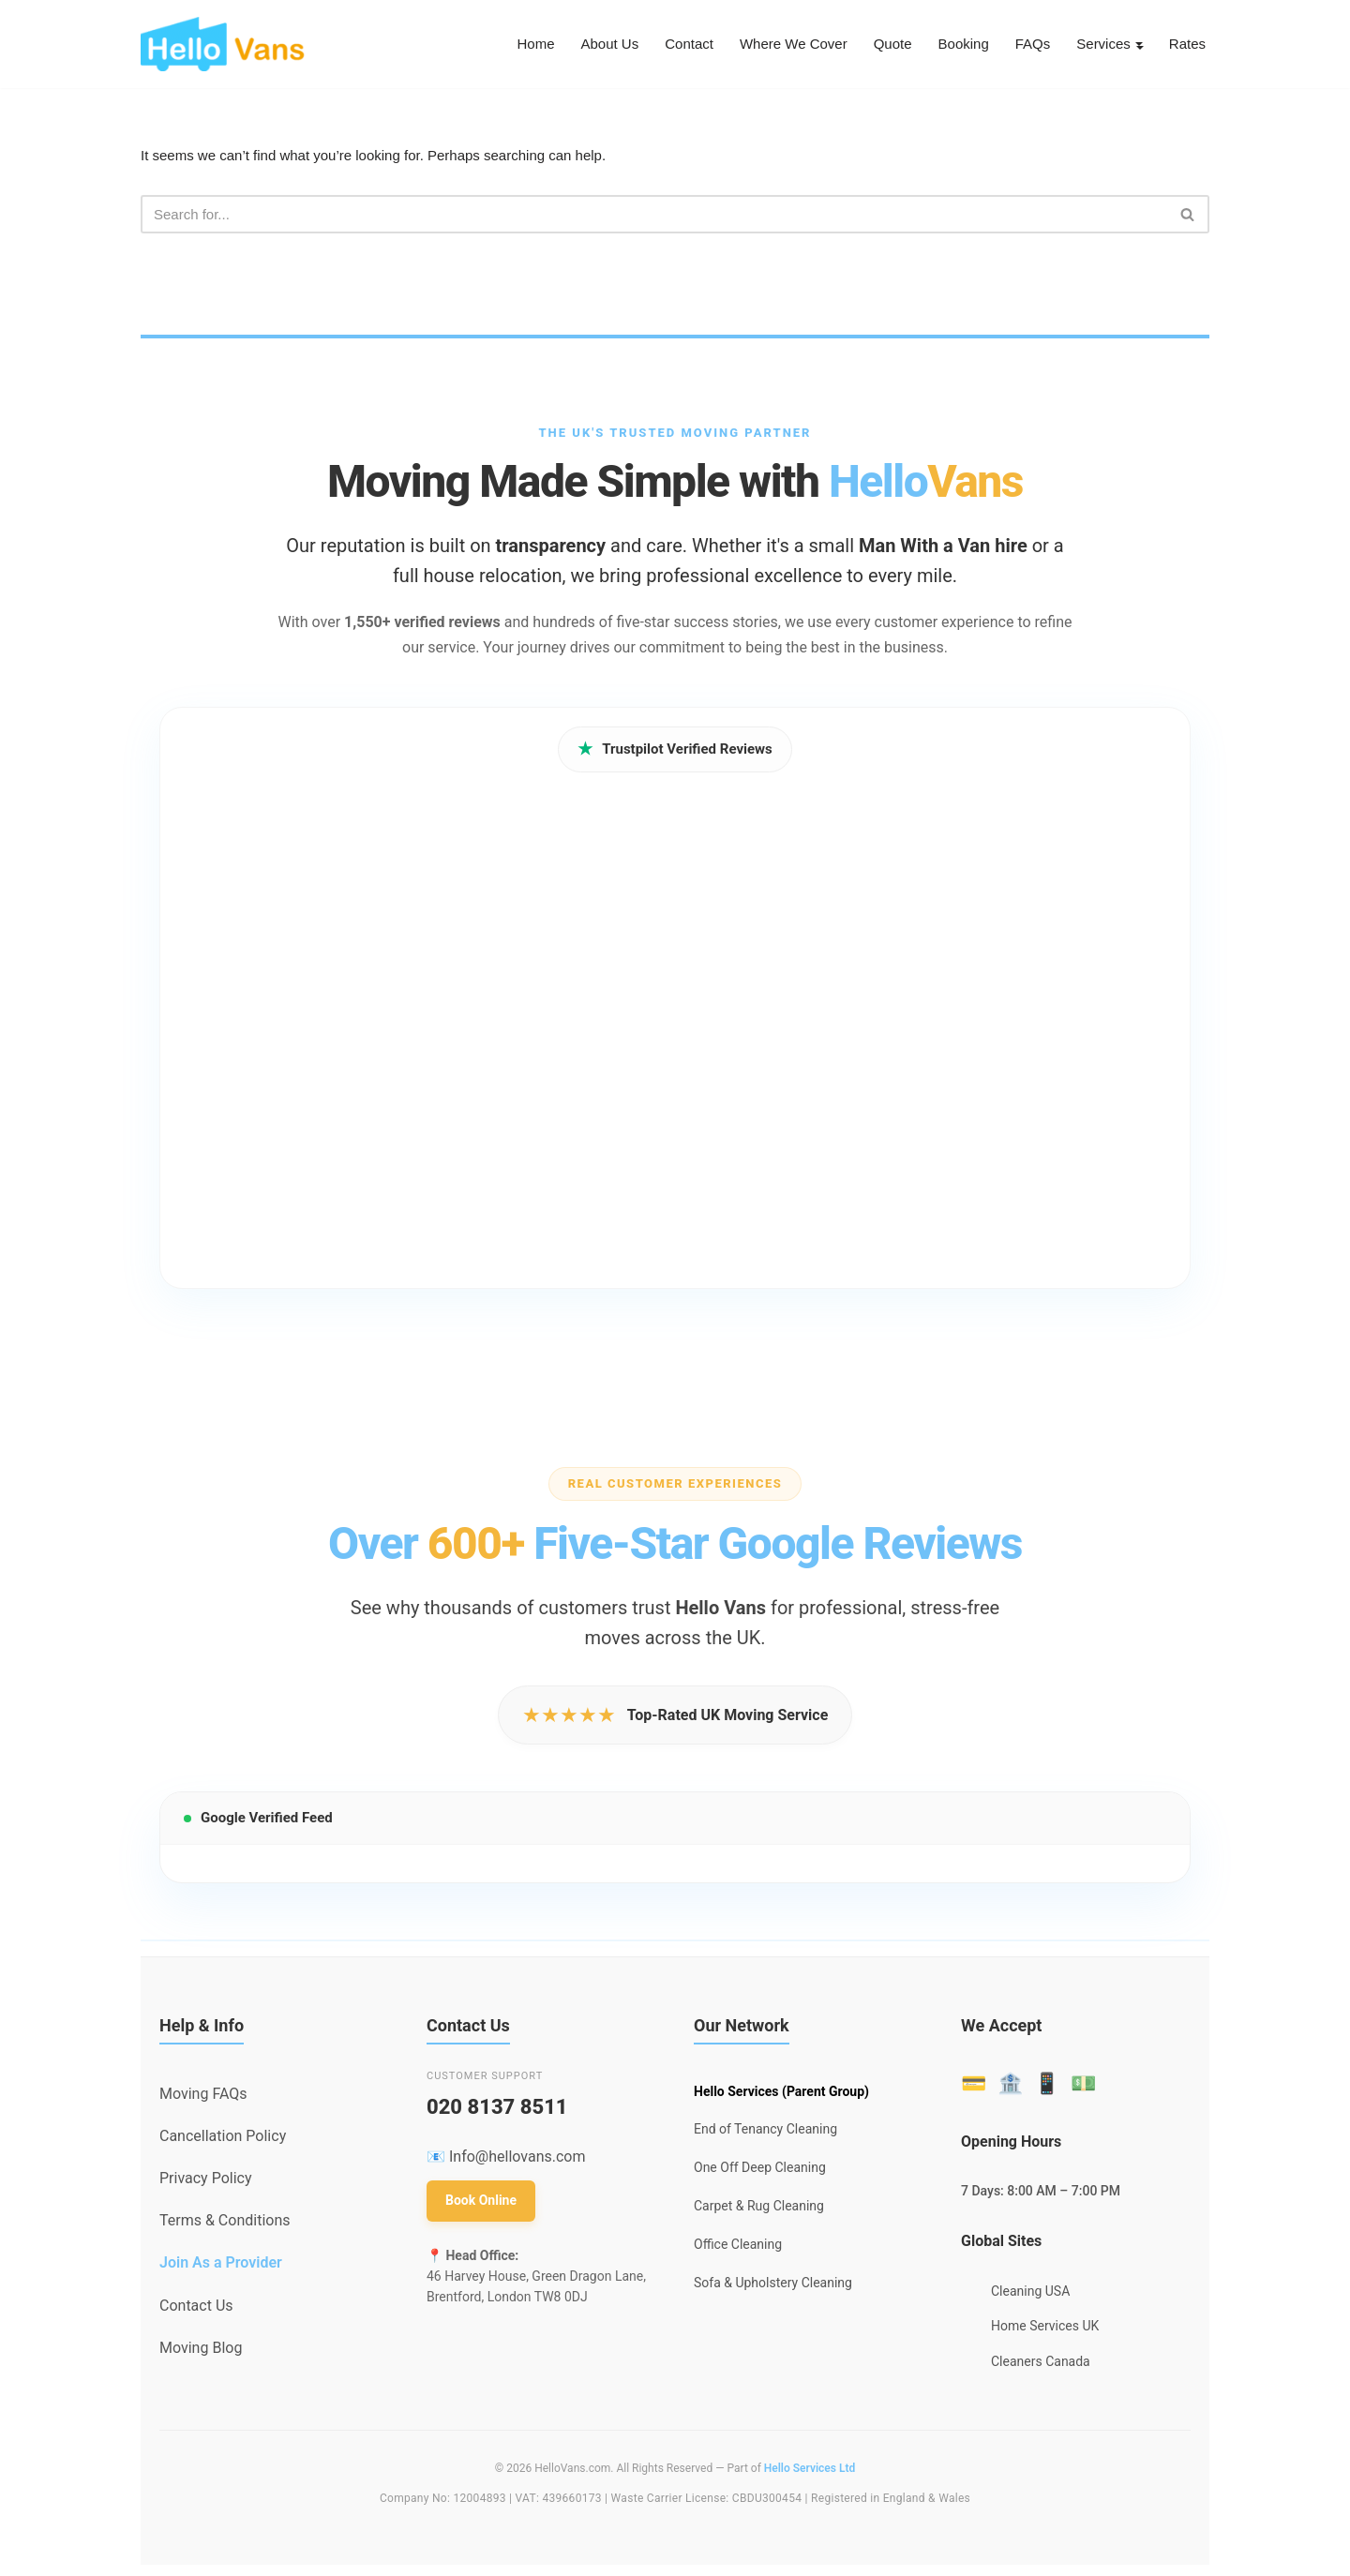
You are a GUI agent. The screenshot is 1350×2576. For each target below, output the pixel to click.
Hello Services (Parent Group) (781, 2095)
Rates (1186, 44)
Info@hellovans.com (517, 2160)
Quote (879, 44)
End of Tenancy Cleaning (765, 2133)
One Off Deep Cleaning (760, 2171)
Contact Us (196, 2309)
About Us (583, 44)
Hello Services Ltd (809, 2472)
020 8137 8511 (497, 2110)
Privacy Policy (205, 2182)
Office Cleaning (738, 2247)
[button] (1136, 44)
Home (506, 44)
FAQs (1025, 44)
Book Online (481, 2203)
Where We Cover (775, 44)
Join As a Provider (220, 2267)
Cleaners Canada (1040, 2365)
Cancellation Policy (222, 2140)
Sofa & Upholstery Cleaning (773, 2286)
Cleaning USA (1030, 2294)
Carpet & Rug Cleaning (759, 2209)
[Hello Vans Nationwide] (223, 44)
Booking (953, 44)
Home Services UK (1045, 2330)
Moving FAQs (203, 2097)
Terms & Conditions (225, 2224)
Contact (666, 44)
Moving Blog (200, 2351)
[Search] (654, 217)
